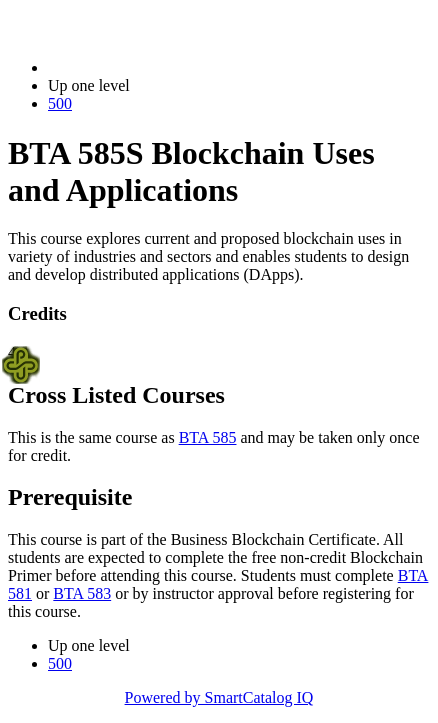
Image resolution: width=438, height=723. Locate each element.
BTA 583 (82, 593)
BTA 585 (208, 437)
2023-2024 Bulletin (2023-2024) (152, 67)
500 (60, 103)
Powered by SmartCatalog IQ (219, 697)
